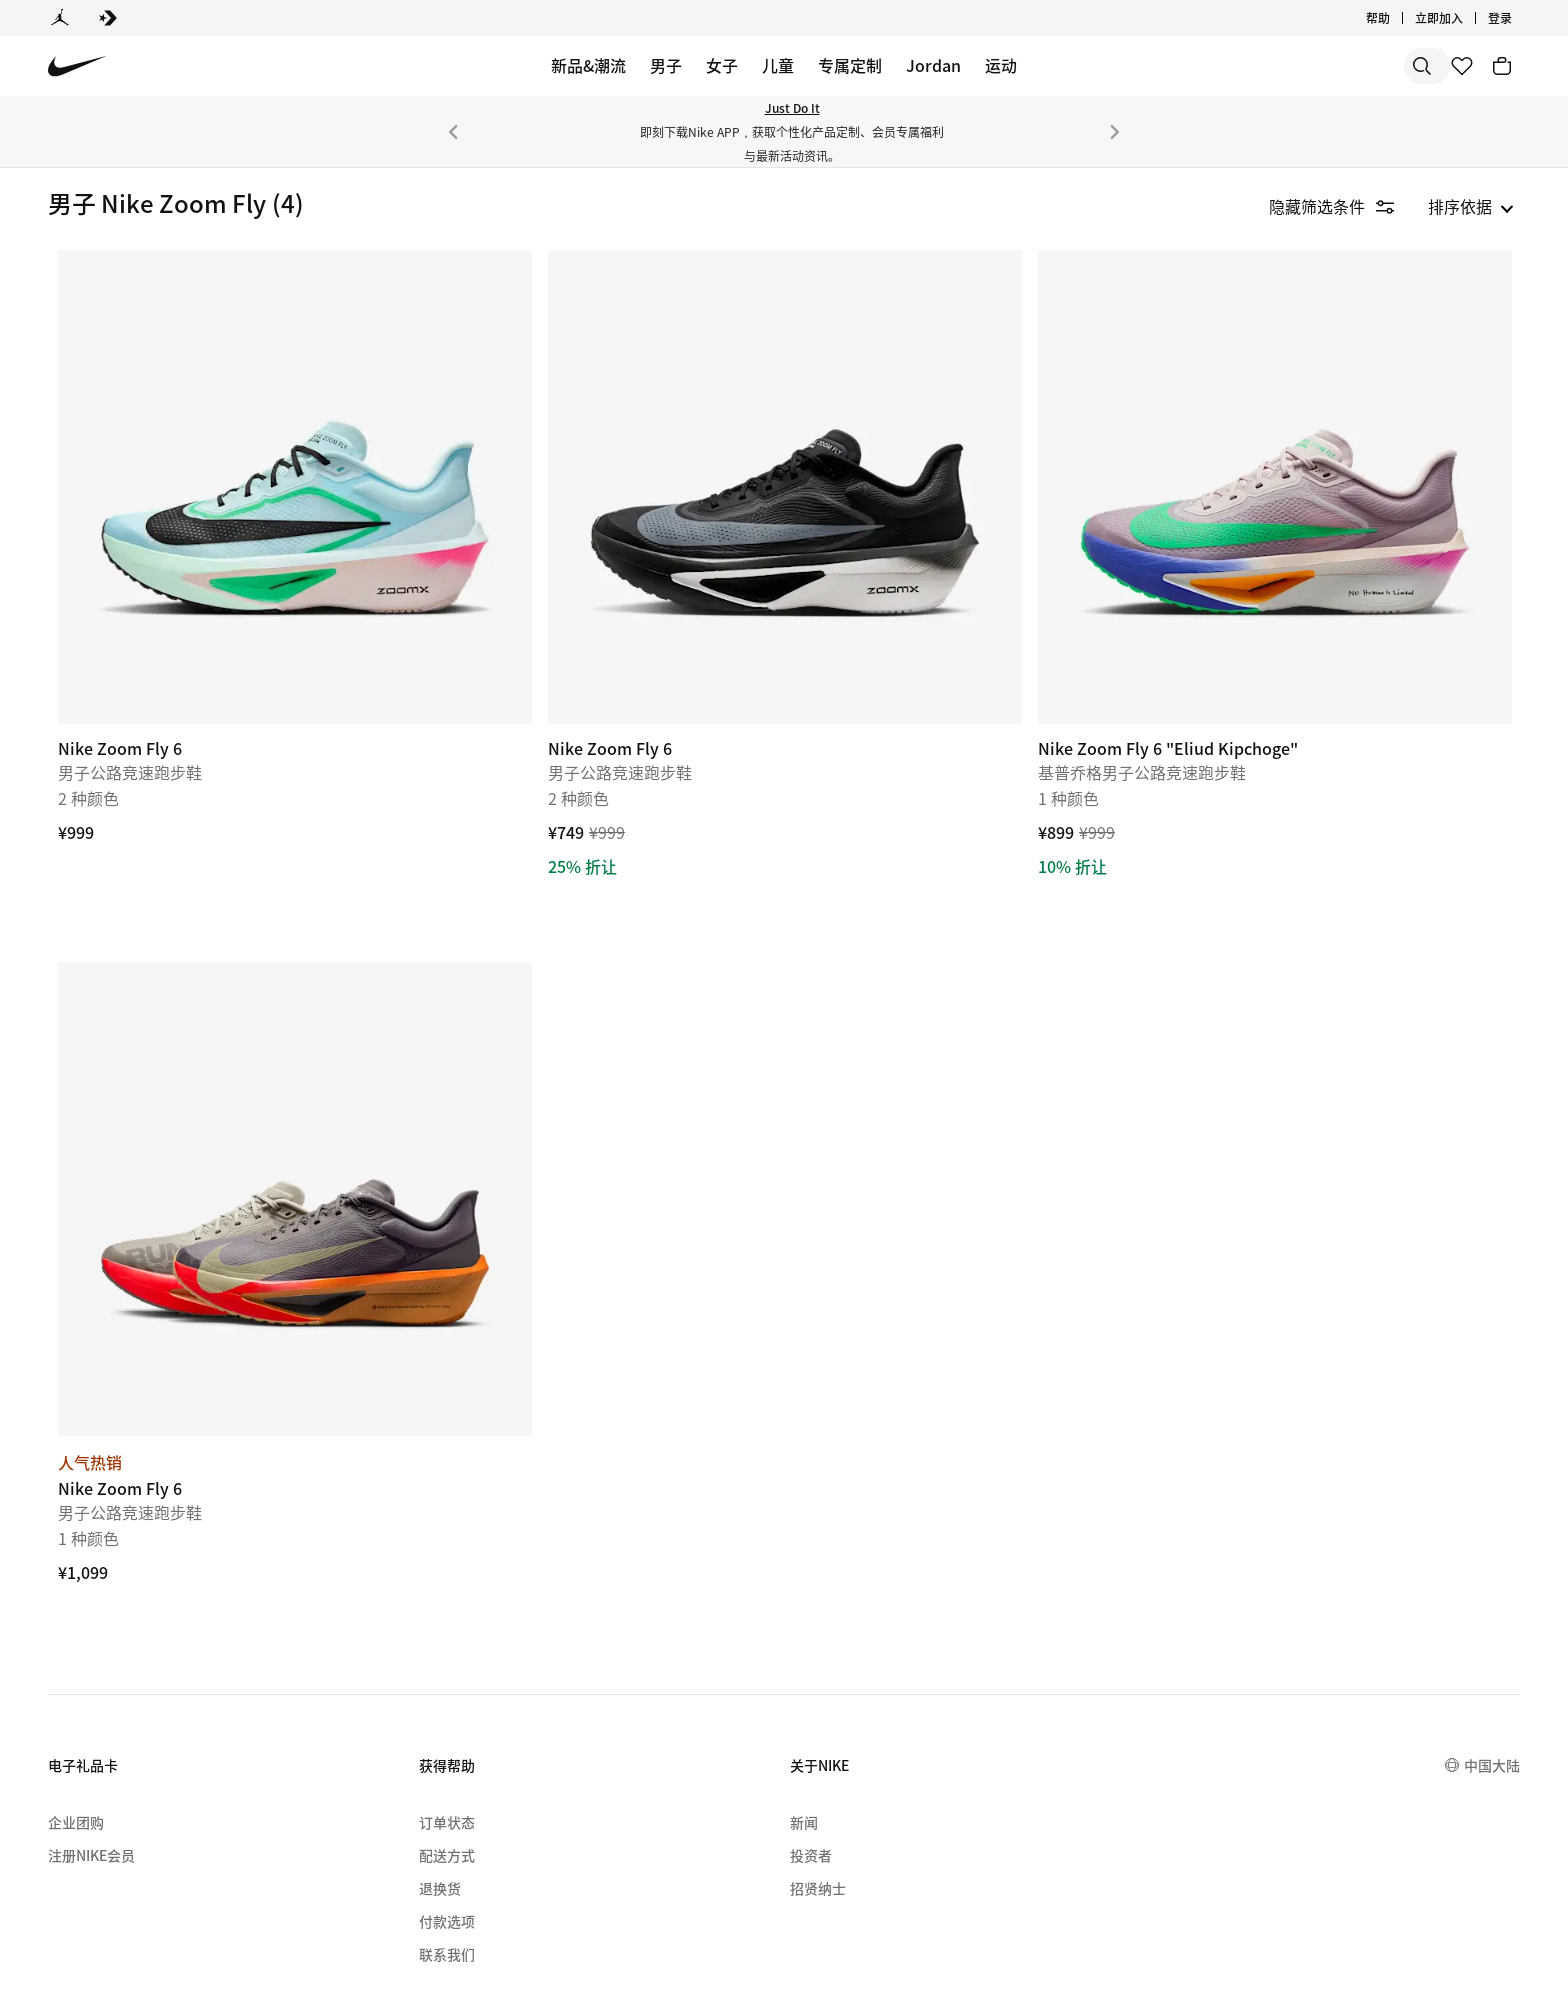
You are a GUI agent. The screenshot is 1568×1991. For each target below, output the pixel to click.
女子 (722, 65)
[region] (130, 704)
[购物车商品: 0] (1502, 66)
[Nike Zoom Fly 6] (503, 445)
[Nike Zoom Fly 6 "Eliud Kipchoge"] (1316, 445)
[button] (142, 347)
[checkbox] (140, 392)
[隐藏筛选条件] (1345, 206)
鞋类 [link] (68, 261)
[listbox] (1471, 206)
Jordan (933, 65)
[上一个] (453, 132)
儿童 (778, 65)
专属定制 (850, 65)
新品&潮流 (588, 65)
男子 (666, 65)
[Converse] (108, 18)
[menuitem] (310, 1883)
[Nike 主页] (77, 66)
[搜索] (1278, 66)
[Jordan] (60, 18)
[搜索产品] (1358, 66)
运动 (1001, 65)
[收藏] (1462, 66)
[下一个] (1115, 132)
